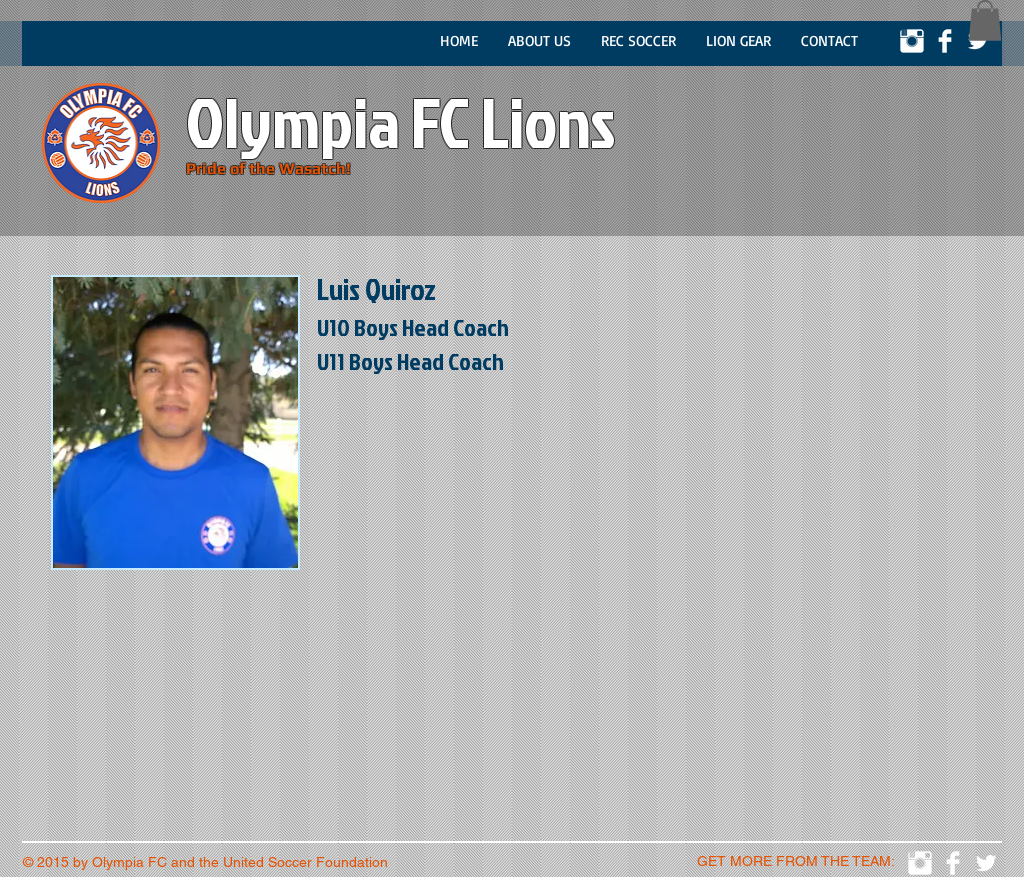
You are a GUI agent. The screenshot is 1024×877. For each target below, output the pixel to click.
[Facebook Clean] (945, 41)
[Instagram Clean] (912, 41)
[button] (985, 20)
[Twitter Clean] (978, 41)
